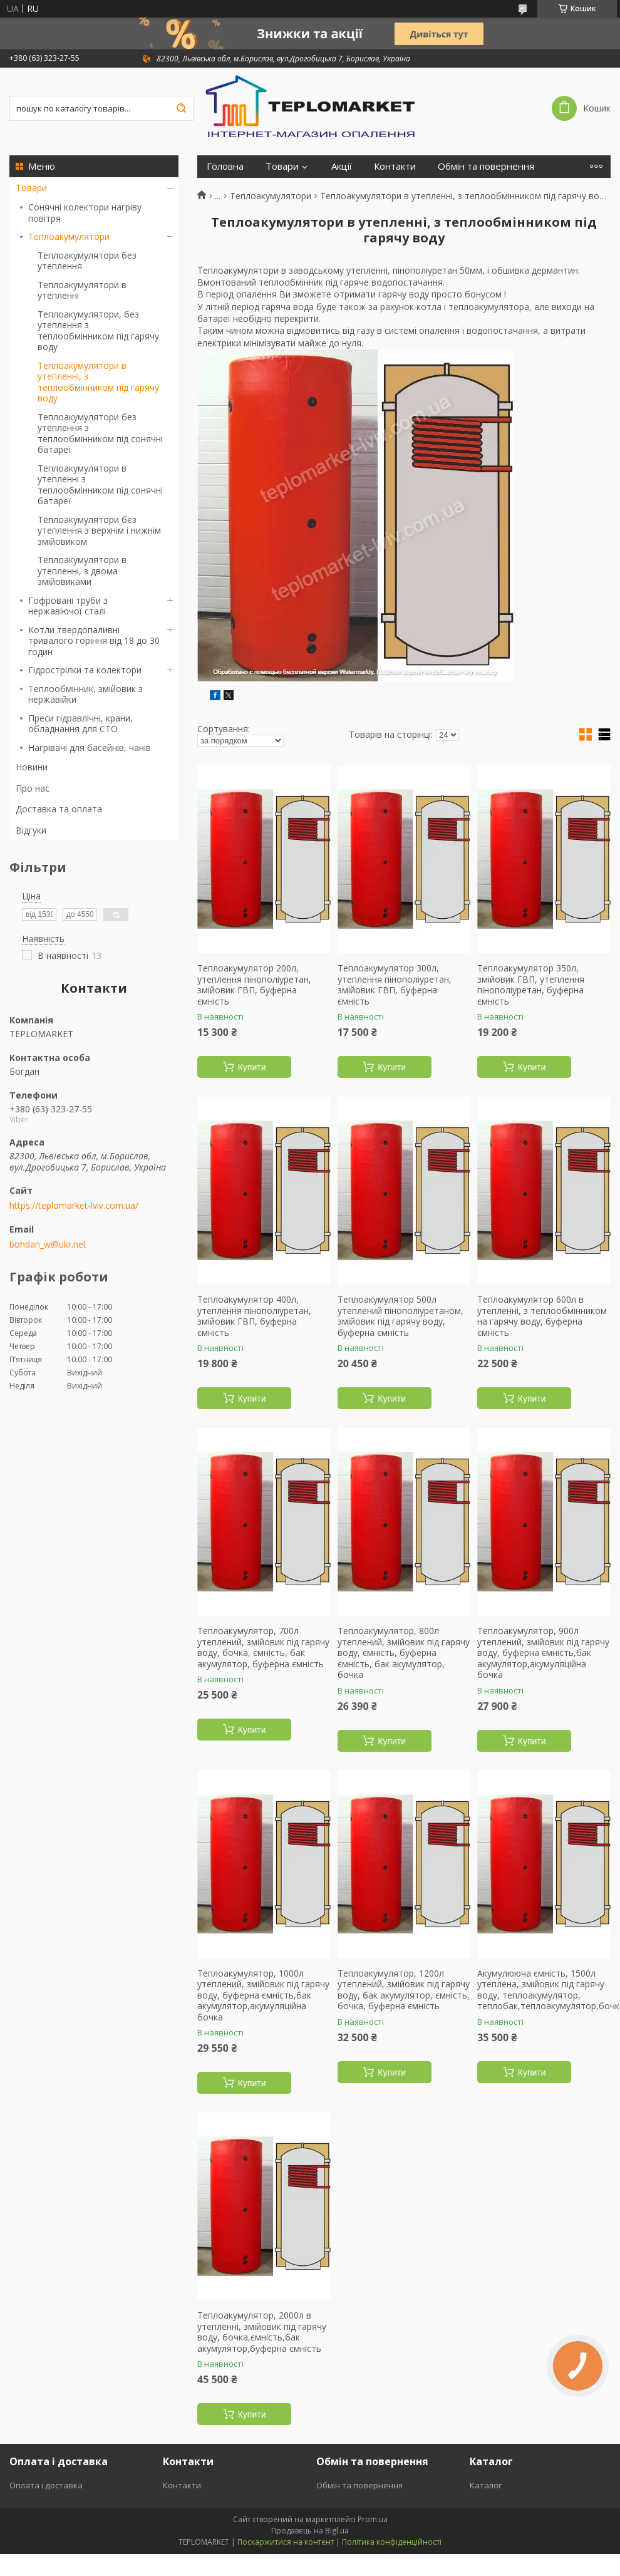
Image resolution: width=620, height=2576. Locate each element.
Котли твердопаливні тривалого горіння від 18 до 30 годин (94, 641)
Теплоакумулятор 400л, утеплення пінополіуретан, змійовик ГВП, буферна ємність (254, 1316)
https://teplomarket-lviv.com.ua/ (73, 1205)
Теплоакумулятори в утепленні (82, 290)
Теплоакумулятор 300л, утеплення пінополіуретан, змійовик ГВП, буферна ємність (395, 984)
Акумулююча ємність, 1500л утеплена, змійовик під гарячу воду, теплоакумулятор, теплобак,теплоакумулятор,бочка (544, 1990)
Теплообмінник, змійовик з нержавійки (85, 694)
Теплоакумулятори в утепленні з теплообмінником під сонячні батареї (100, 484)
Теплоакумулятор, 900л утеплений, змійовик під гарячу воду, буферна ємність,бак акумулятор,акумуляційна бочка (543, 1652)
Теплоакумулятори (69, 236)
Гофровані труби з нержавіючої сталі (68, 606)
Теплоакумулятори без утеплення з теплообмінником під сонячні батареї (100, 433)
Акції (341, 166)
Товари (31, 188)
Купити (252, 1067)
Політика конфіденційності (392, 2542)
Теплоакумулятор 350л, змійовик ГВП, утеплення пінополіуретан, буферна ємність (530, 984)
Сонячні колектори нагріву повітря (85, 212)
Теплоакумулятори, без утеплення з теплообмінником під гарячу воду (98, 330)
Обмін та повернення (486, 166)
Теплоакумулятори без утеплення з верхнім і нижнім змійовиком (99, 530)
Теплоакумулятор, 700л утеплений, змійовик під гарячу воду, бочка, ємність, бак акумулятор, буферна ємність (263, 1647)
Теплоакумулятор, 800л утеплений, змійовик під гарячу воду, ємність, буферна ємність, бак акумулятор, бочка (404, 1652)
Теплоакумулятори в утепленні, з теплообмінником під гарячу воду (98, 382)
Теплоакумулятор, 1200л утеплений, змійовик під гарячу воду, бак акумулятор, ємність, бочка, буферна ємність (404, 1990)
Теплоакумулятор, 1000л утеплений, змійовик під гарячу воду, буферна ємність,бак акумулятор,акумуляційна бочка (263, 1995)
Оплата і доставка (46, 2485)
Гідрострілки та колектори (85, 670)
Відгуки (31, 830)
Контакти (395, 166)
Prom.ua (373, 2519)
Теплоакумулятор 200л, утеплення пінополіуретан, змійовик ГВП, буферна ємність (254, 984)
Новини (32, 767)
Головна (225, 166)
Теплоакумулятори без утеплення (87, 260)
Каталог (486, 2485)
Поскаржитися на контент (285, 2542)
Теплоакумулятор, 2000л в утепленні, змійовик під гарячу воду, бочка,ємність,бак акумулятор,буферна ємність (261, 2332)
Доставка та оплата (59, 809)
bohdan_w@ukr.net (47, 1244)
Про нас (32, 788)
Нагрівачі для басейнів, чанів (89, 747)
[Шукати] (181, 108)
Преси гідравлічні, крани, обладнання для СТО (80, 723)
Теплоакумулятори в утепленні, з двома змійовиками (82, 570)
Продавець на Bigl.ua (310, 2530)
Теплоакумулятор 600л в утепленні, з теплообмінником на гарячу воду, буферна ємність (542, 1316)
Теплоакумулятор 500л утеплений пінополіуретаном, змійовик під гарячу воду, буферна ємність (400, 1316)
